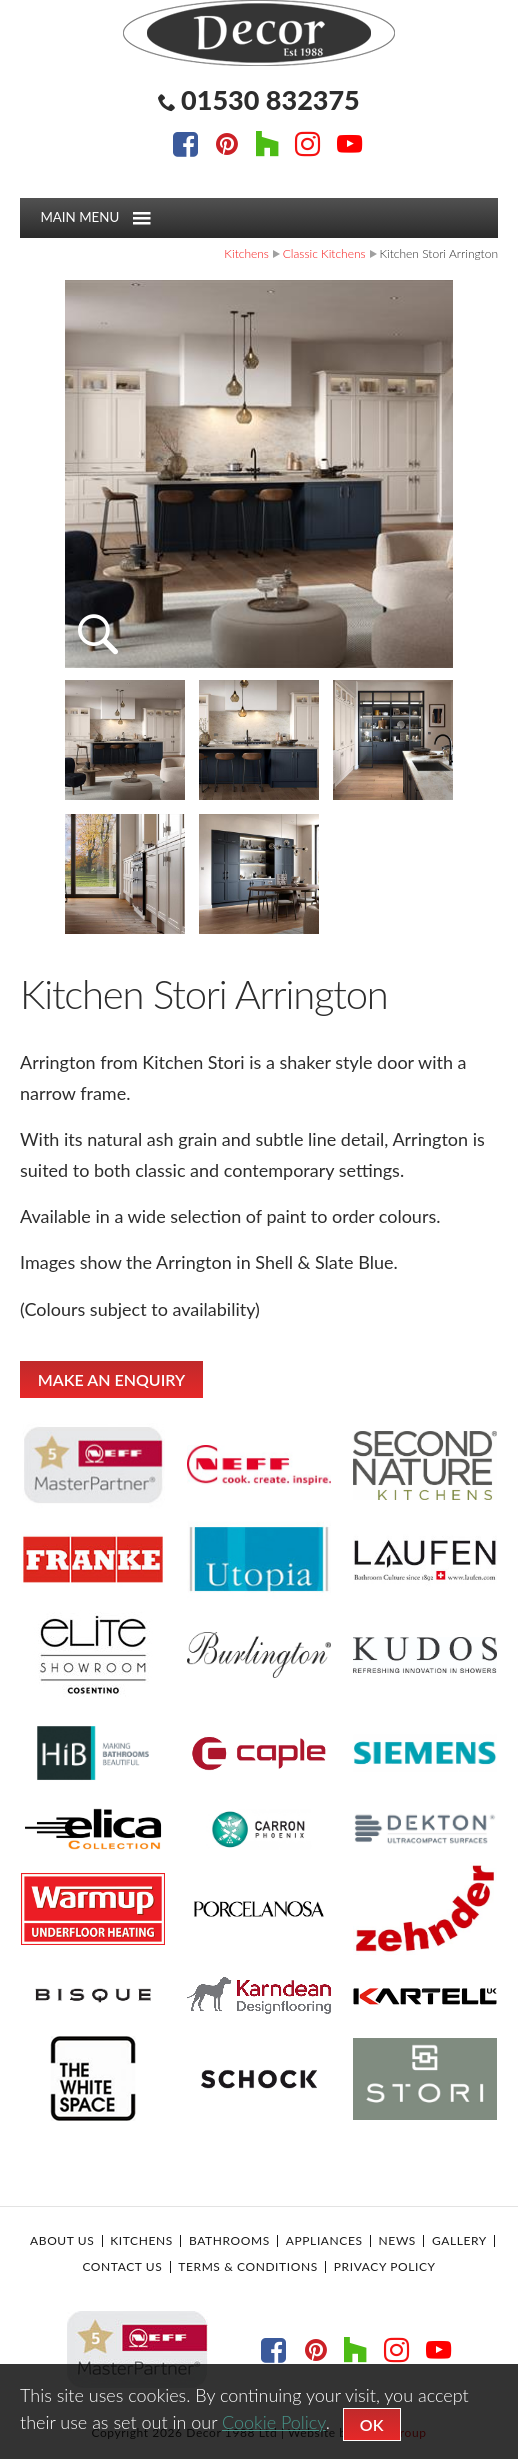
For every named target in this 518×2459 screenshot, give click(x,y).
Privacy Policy (385, 2267)
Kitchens (246, 253)
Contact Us (122, 2267)
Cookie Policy (274, 2422)
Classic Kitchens (324, 253)
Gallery (459, 2241)
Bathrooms (229, 2241)
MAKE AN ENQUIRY (111, 1379)
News (397, 2241)
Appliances (324, 2241)
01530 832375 (270, 99)
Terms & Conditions (248, 2267)
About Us (62, 2241)
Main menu (95, 218)
